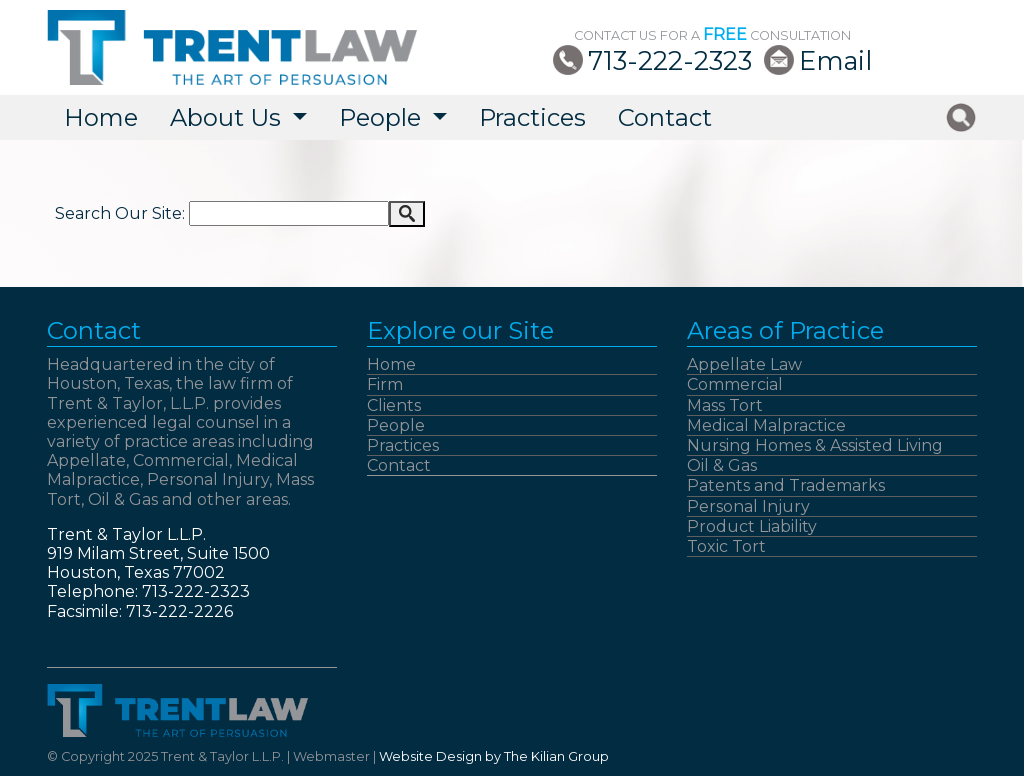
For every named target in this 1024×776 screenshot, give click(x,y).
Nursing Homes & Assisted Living (815, 445)
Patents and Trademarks (786, 485)
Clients (394, 405)
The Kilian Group (556, 756)
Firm (385, 384)
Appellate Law (744, 364)
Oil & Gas (722, 465)
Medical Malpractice (766, 425)
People (396, 425)
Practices (532, 117)
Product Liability (752, 526)
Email (835, 60)
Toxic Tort (726, 546)
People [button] (383, 117)
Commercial (735, 384)
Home (101, 117)
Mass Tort (725, 405)
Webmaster (331, 756)
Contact (665, 117)
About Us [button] (228, 117)
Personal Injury (748, 506)
